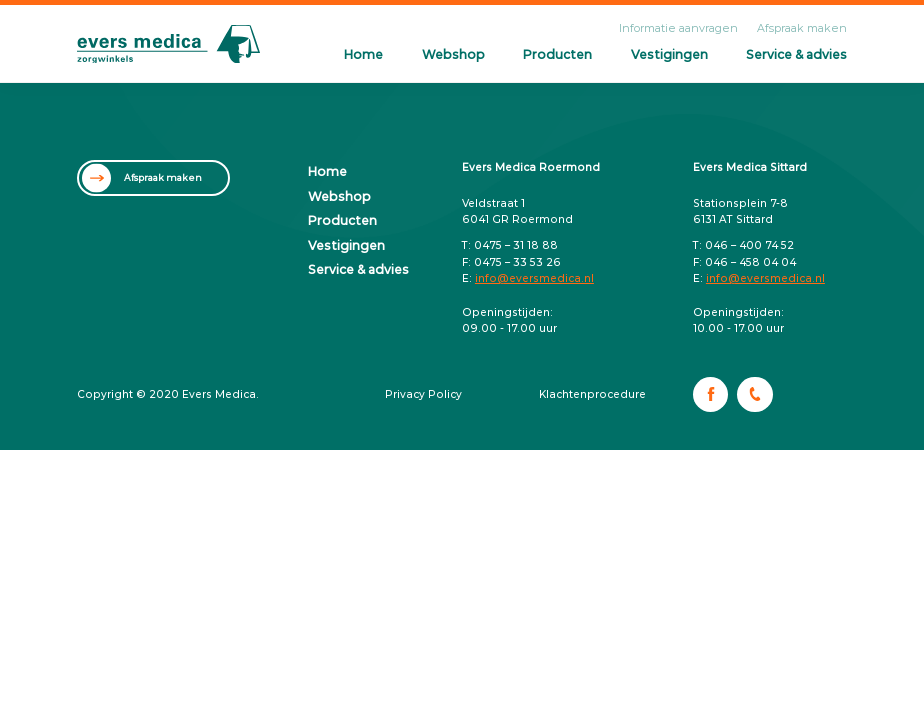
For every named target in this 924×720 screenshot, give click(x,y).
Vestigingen (669, 54)
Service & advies (796, 54)
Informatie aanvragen (678, 28)
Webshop (453, 54)
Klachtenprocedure (592, 394)
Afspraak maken (802, 28)
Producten (557, 54)
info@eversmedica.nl (534, 278)
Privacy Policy (423, 394)
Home (363, 54)
